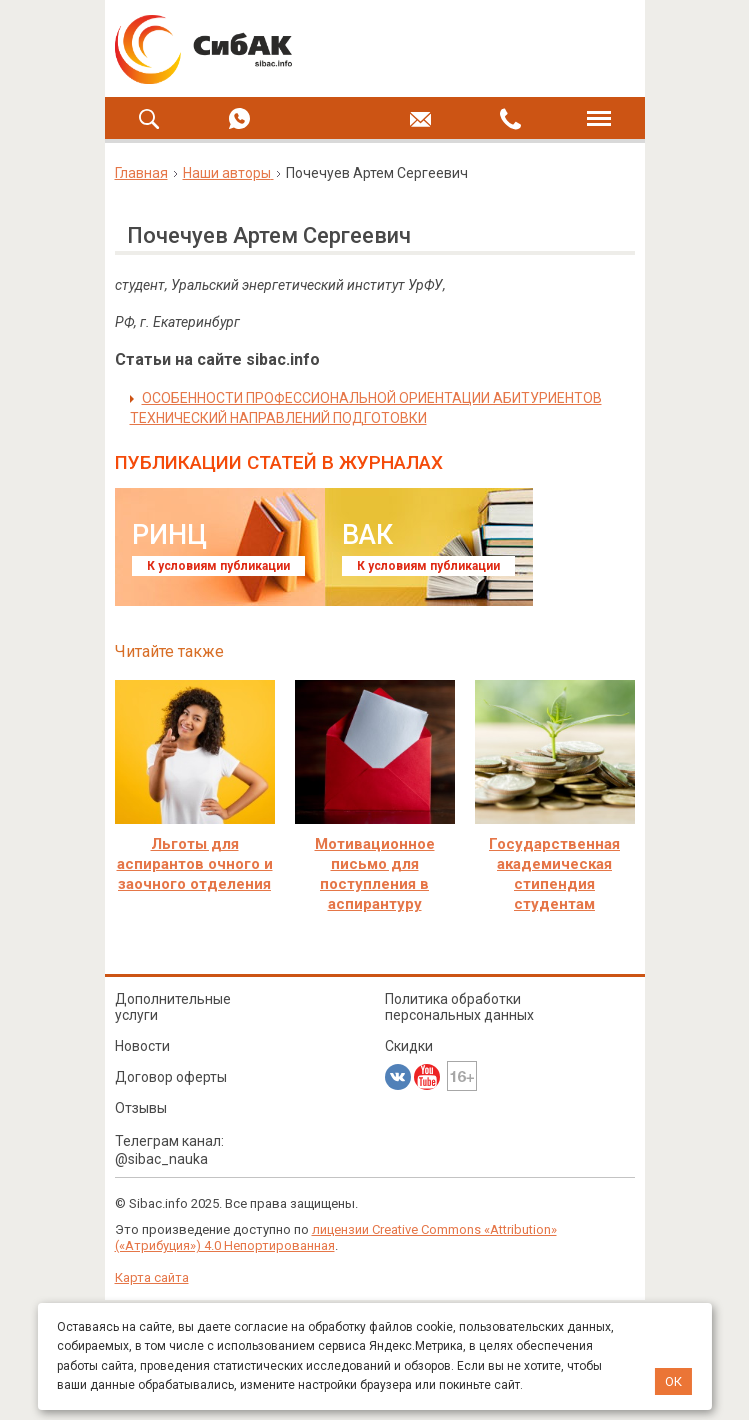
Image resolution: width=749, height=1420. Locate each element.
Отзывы (141, 1108)
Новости (142, 1046)
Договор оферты (171, 1077)
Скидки (409, 1046)
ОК (673, 1381)
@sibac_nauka (161, 1159)
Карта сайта (152, 1277)
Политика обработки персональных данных (459, 1007)
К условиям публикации (218, 566)
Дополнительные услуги (173, 1007)
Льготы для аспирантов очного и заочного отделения (195, 864)
